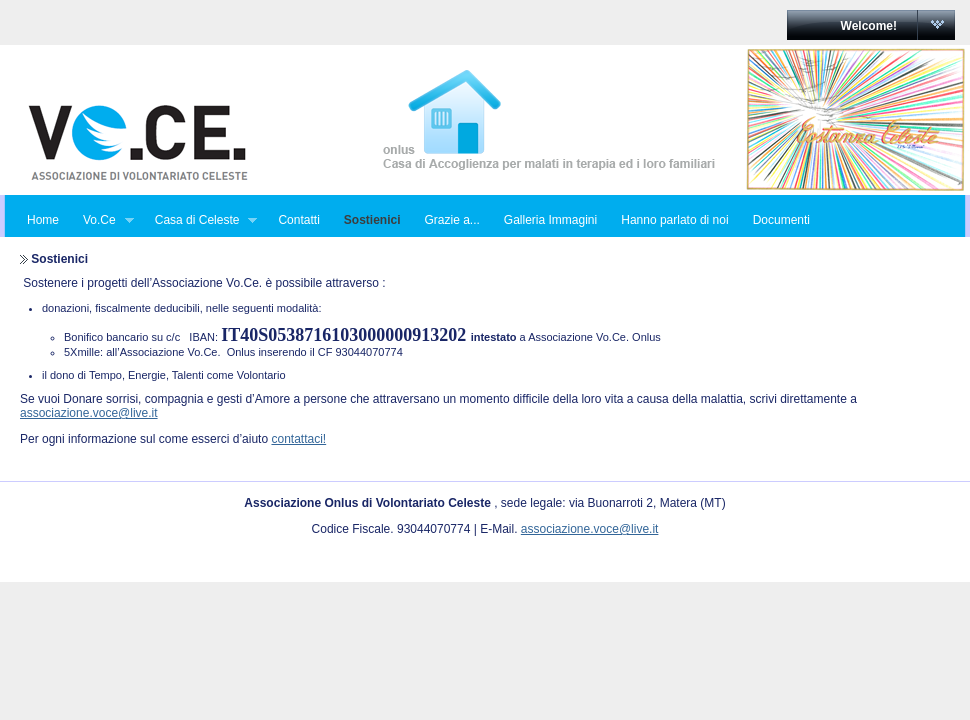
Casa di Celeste (200, 220)
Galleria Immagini (550, 220)
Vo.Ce (102, 220)
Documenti (781, 220)
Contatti (298, 220)
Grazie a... (451, 220)
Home (43, 220)
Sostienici (372, 220)
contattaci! (298, 439)
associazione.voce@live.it (89, 413)
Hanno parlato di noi (674, 220)
